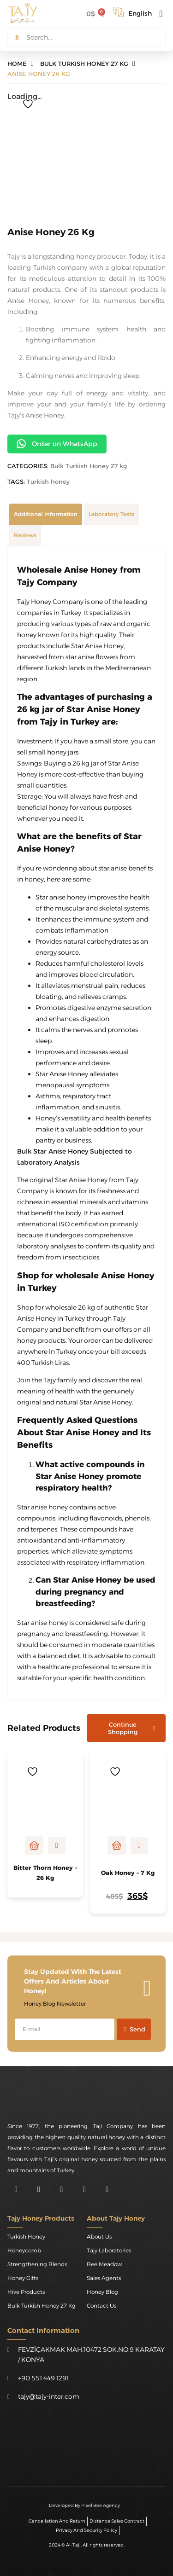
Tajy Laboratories (109, 2250)
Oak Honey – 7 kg (128, 1872)
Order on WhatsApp (57, 443)
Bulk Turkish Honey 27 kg (88, 466)
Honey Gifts (22, 2277)
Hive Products (26, 2291)
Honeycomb (24, 2250)
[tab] (45, 514)
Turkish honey (48, 481)
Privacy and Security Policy (86, 2530)
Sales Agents (104, 2277)
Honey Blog (102, 2291)
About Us (99, 2236)
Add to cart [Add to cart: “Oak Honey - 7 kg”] (116, 1845)
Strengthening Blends (37, 2264)
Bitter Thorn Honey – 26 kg (45, 1872)
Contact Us (101, 2305)
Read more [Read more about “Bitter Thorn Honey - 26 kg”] (34, 1845)
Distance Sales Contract (116, 2521)
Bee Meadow (104, 2264)
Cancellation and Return (57, 2521)
